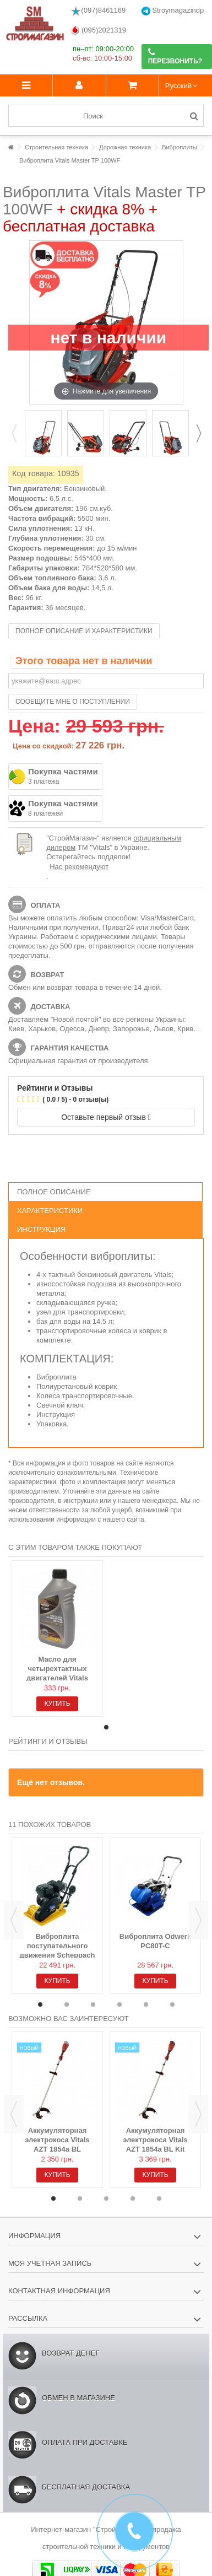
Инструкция (41, 1229)
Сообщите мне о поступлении (72, 701)
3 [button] (93, 2004)
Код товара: (33, 473)
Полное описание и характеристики (84, 631)
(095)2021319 (98, 30)
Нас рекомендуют (79, 867)
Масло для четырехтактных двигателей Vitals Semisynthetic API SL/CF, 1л (57, 1678)
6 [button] (172, 2004)
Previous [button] (13, 433)
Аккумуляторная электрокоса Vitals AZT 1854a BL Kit (155, 2139)
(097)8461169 (98, 11)
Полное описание (54, 1192)
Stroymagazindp (173, 10)
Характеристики (50, 1210)
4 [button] (119, 2004)
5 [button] (146, 2004)
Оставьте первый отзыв (106, 1117)
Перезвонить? (175, 56)
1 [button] (106, 1727)
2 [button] (66, 2004)
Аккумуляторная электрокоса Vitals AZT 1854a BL (57, 2139)
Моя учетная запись (49, 2263)
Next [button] (198, 433)
